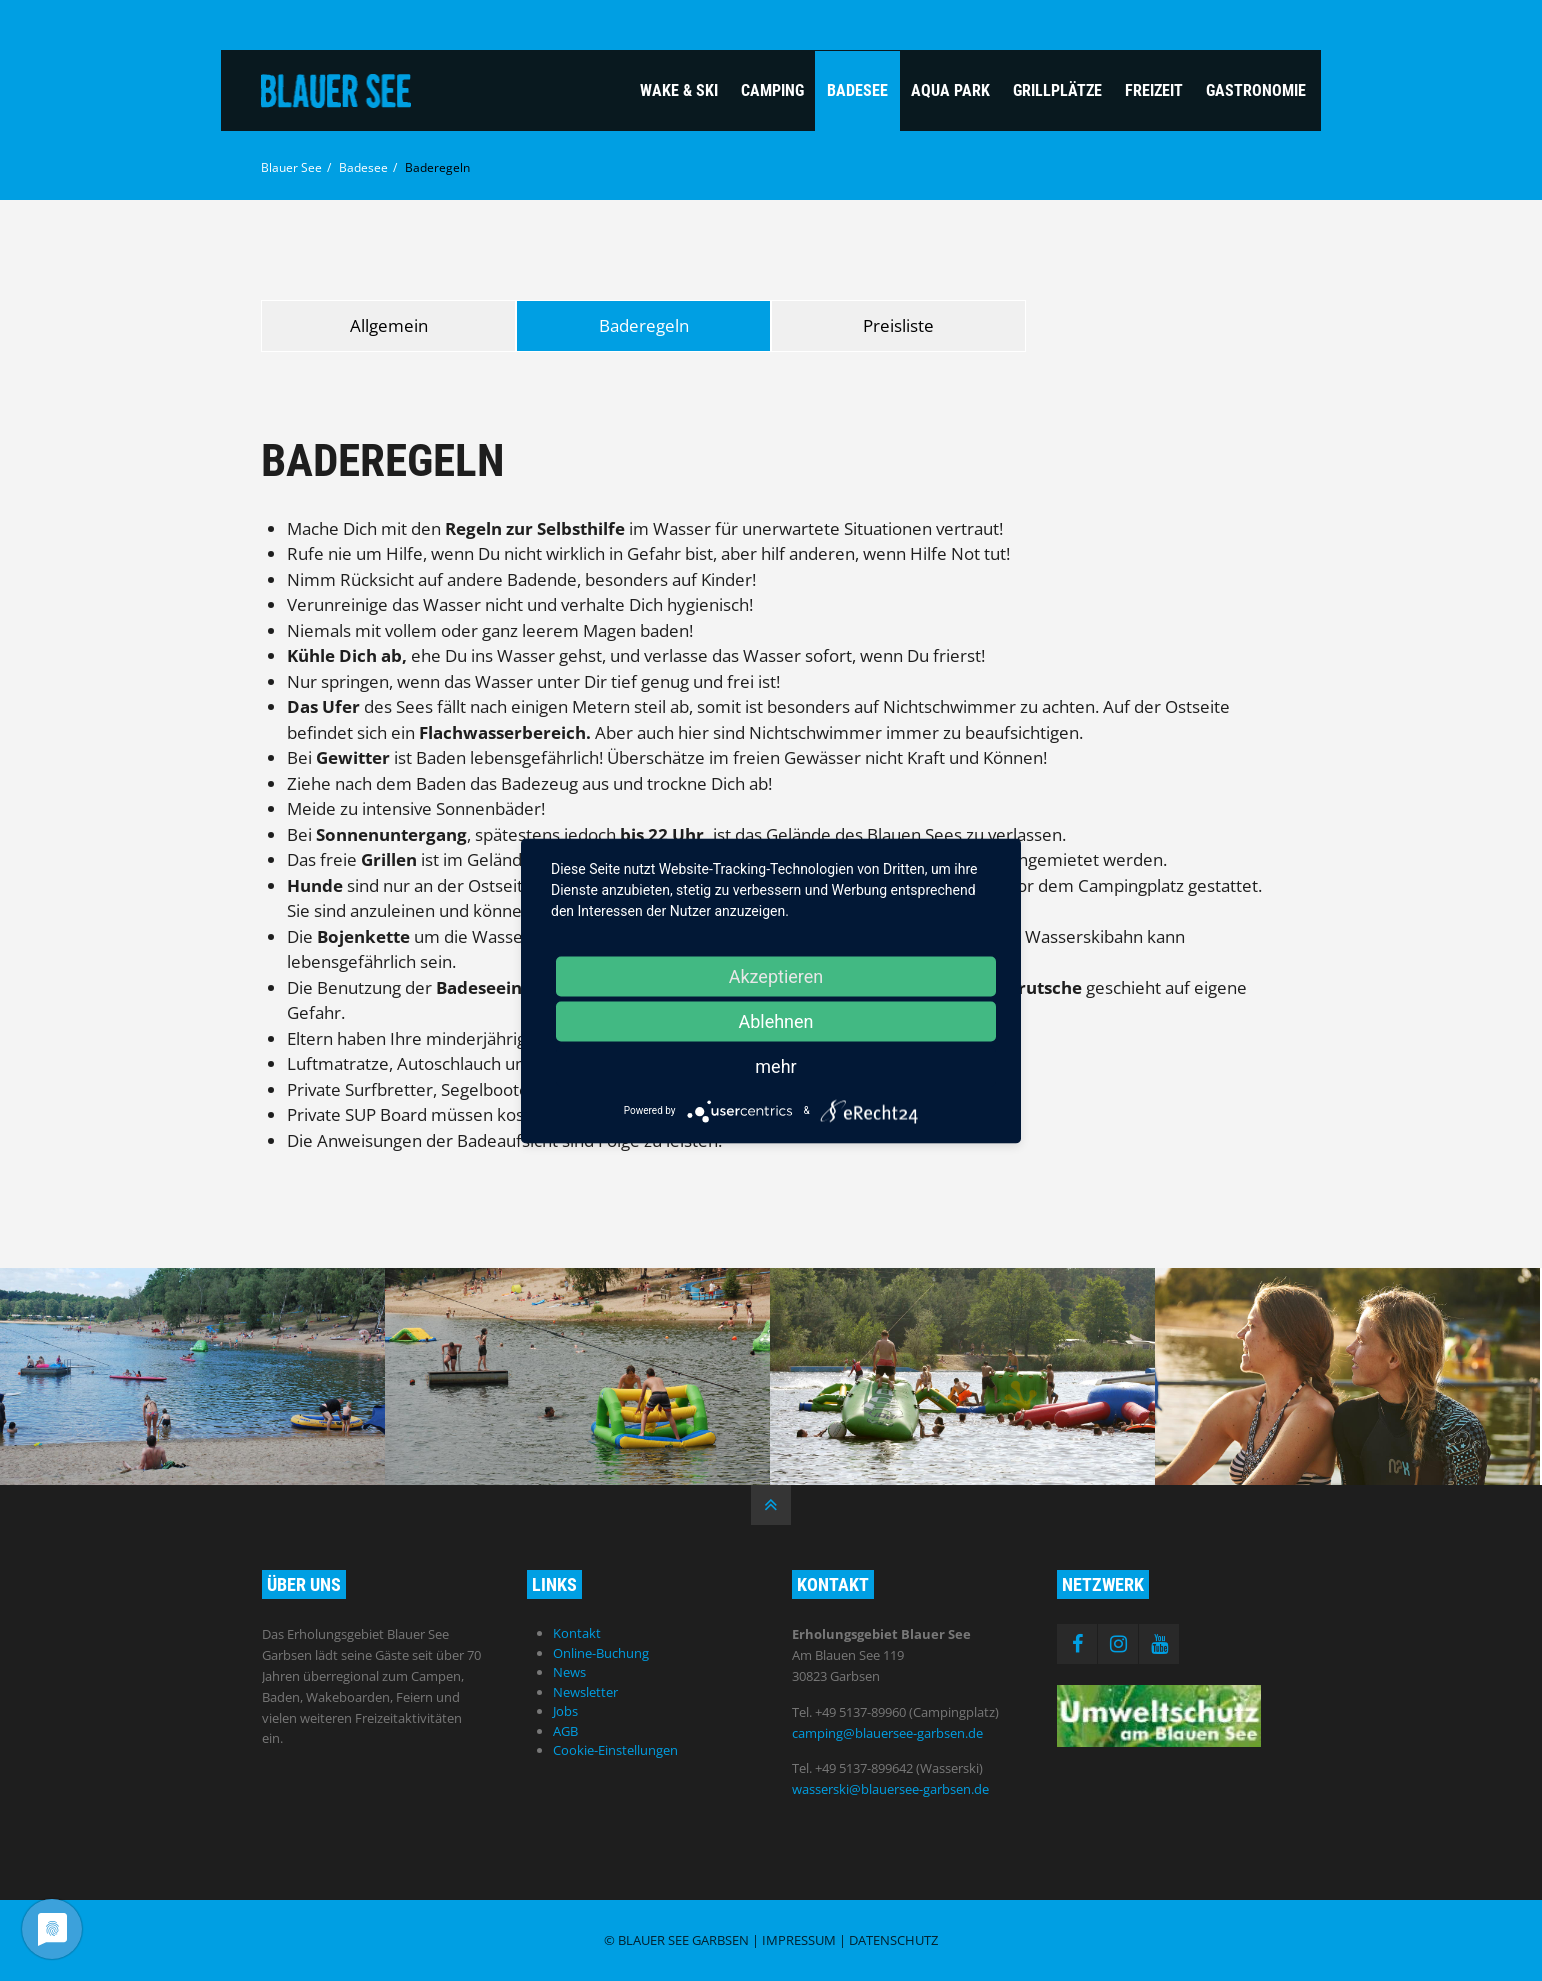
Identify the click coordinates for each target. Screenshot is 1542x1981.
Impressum (799, 1940)
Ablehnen (775, 1020)
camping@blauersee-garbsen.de (887, 1733)
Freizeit (1154, 90)
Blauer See (291, 167)
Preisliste (898, 325)
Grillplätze (1057, 90)
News (569, 1672)
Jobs (565, 1711)
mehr (775, 1065)
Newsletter (585, 1692)
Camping (772, 90)
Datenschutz (893, 1940)
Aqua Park (950, 90)
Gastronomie (1256, 90)
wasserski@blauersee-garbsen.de (890, 1789)
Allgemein (389, 325)
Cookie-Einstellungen (615, 1750)
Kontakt (577, 1633)
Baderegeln (644, 325)
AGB (565, 1731)
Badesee (857, 90)
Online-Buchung (601, 1653)
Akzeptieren (776, 975)
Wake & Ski (679, 90)
